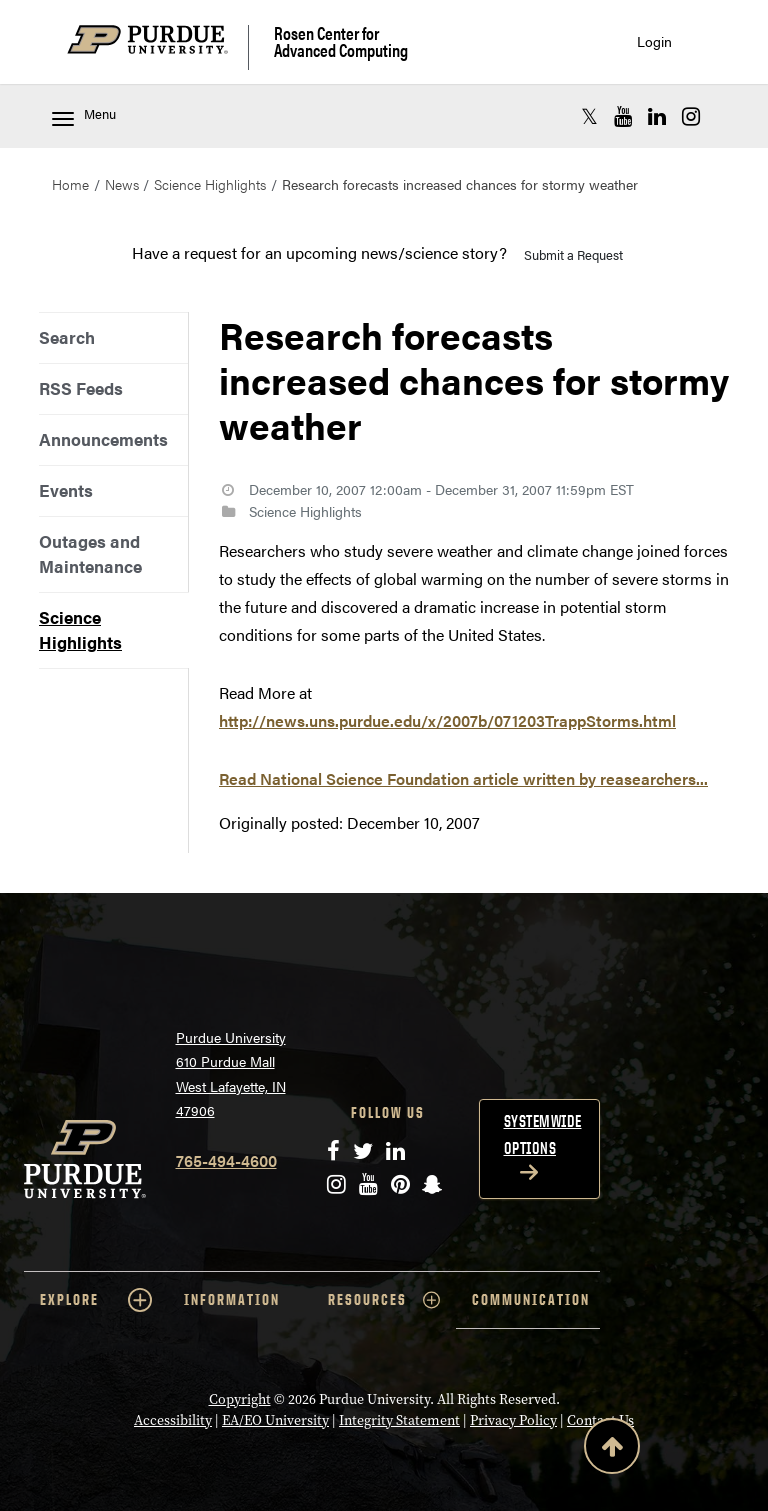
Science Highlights (210, 184)
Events (66, 490)
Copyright (240, 1399)
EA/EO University (275, 1420)
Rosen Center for (341, 41)
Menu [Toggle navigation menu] (84, 115)
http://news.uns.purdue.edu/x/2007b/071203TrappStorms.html (447, 720)
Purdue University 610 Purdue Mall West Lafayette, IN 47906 (231, 1074)
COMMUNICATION (531, 1299)
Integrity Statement (399, 1420)
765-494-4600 (226, 1160)
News (122, 184)
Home (70, 184)
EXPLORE (96, 1300)
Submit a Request (573, 254)
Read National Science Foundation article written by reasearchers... (463, 778)
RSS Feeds (81, 388)
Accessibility (173, 1420)
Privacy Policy (513, 1420)
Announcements (103, 439)
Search (67, 337)
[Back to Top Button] (612, 1450)
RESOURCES (384, 1300)
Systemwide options (543, 1134)
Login (654, 41)
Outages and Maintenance (90, 553)
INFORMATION (232, 1299)
